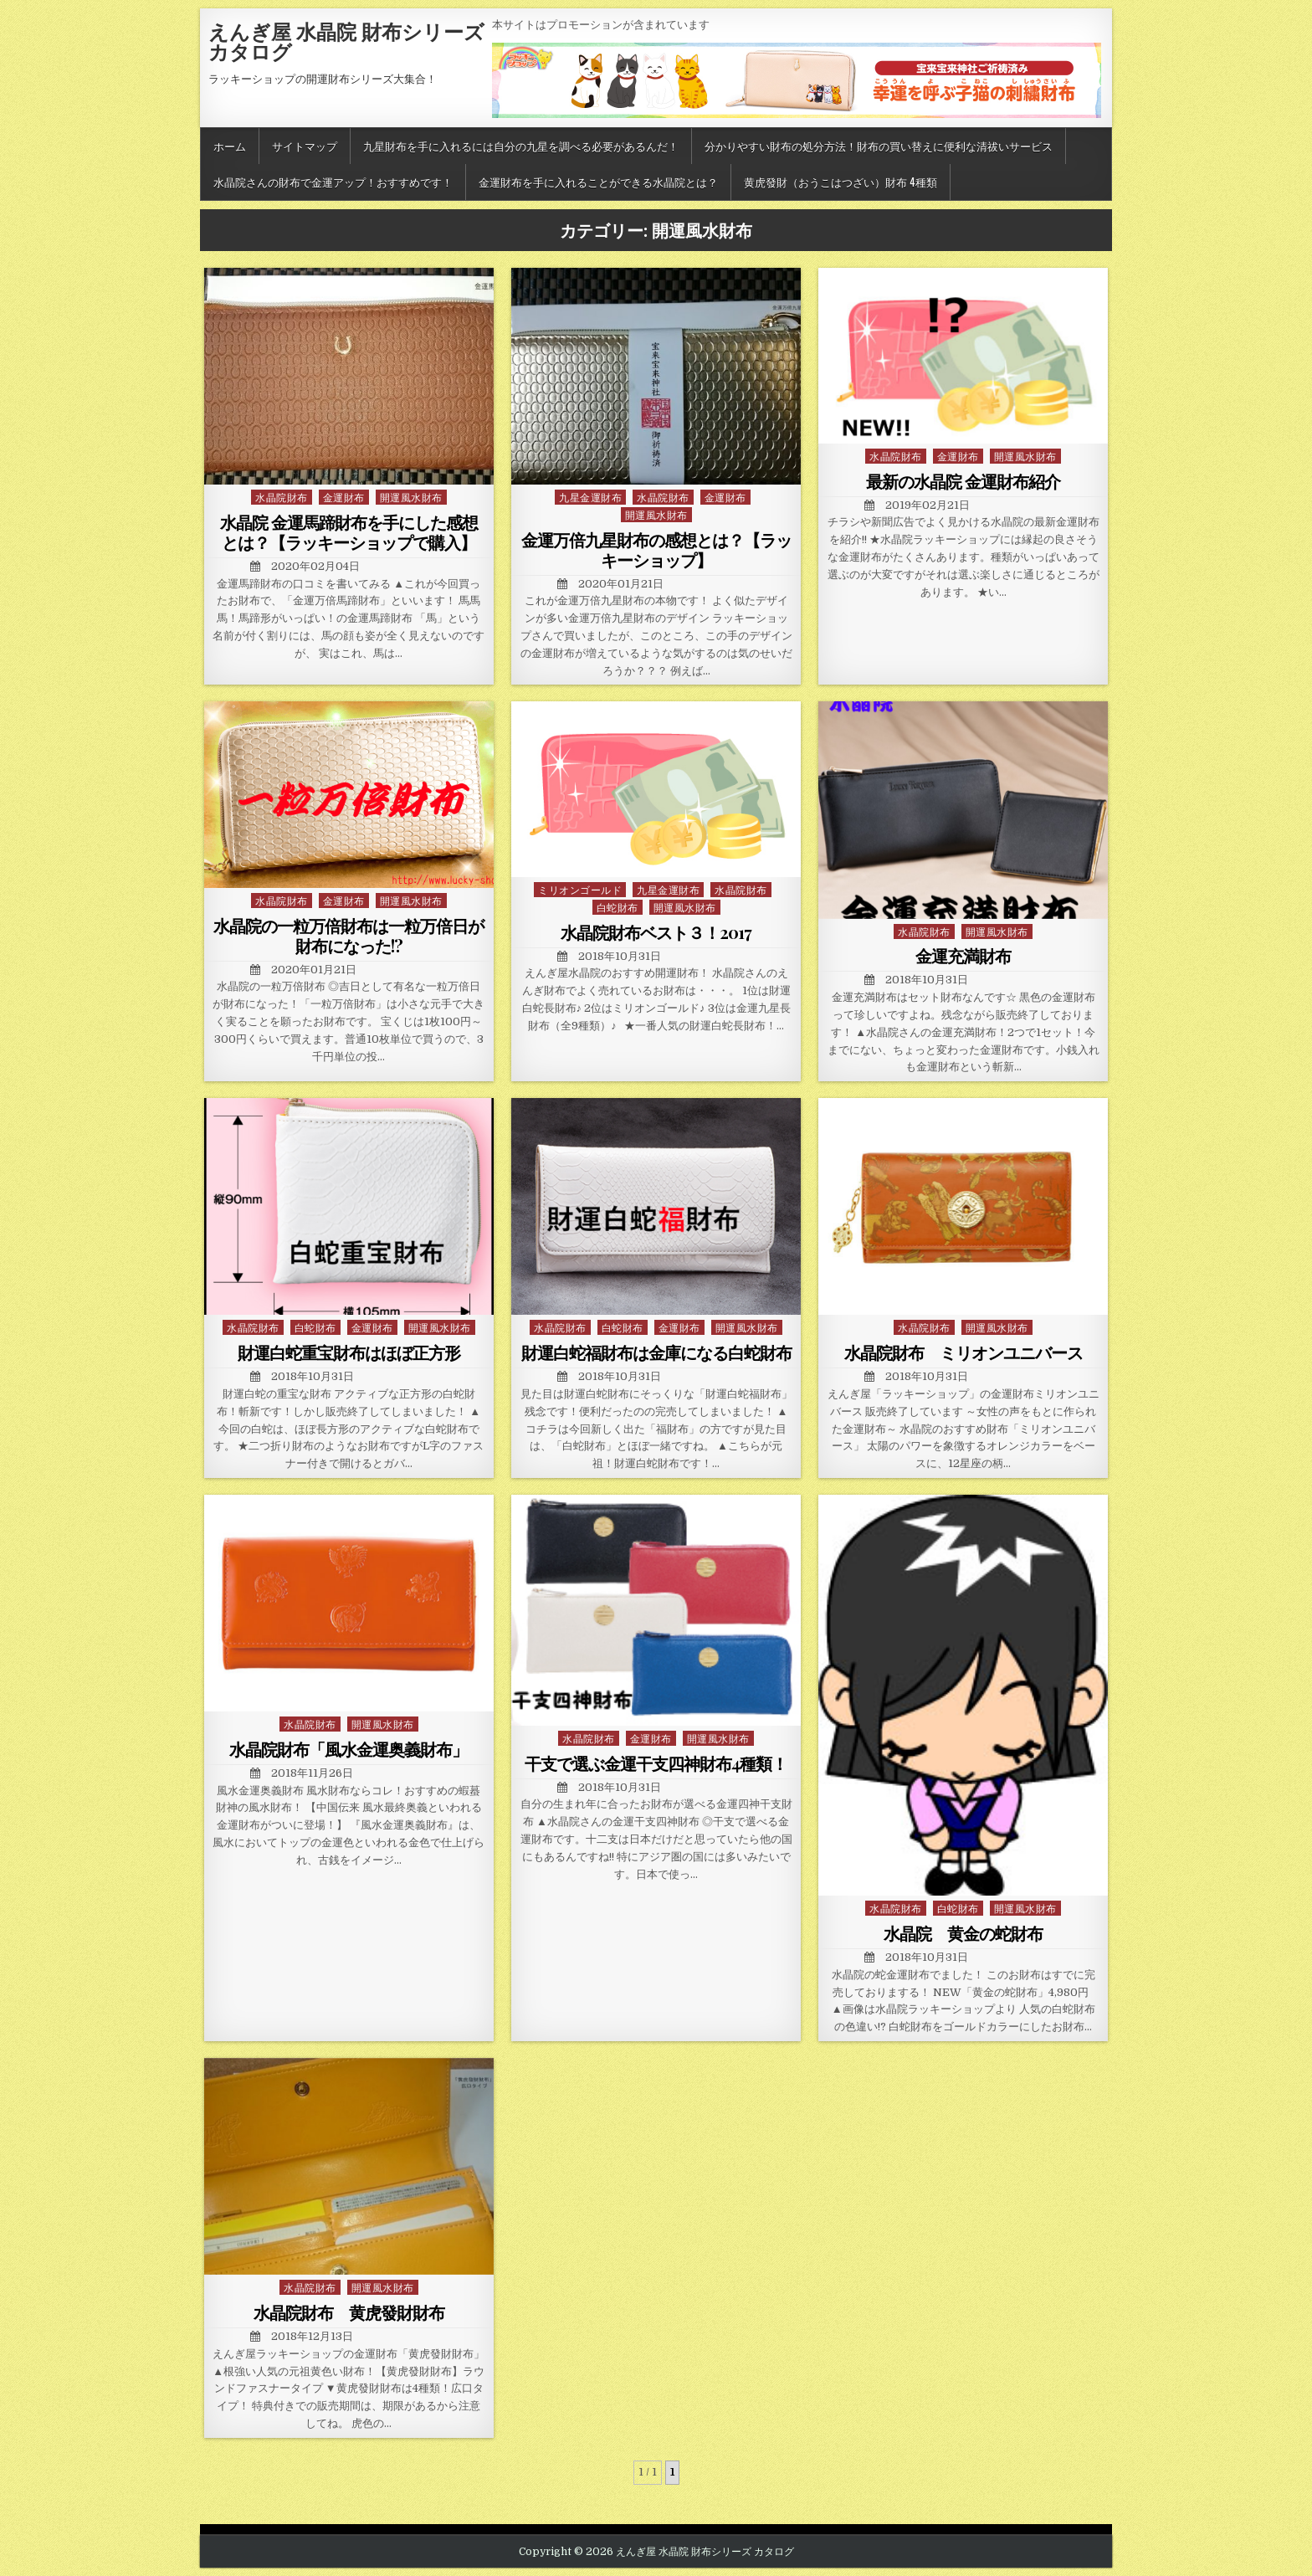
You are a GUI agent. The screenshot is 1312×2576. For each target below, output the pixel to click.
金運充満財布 (963, 955)
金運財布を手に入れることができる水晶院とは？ (598, 181)
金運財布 (344, 497)
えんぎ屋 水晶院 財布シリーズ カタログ (346, 41)
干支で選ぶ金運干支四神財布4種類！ (656, 1763)
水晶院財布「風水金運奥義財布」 (348, 1748)
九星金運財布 (590, 497)
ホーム (229, 145)
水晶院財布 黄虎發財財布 (349, 2312)
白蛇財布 (617, 907)
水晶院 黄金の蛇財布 (963, 1933)
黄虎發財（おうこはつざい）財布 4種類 (840, 181)
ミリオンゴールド (580, 889)
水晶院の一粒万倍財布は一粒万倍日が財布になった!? (348, 935)
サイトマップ (304, 145)
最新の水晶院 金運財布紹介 (963, 481)
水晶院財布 (281, 497)
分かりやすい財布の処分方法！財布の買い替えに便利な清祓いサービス (879, 145)
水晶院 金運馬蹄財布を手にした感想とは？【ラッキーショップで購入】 (349, 532)
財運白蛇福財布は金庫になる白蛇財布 (656, 1352)
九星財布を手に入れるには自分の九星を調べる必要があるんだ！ (521, 145)
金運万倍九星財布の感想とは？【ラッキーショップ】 (656, 549)
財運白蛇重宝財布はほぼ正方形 (349, 1352)
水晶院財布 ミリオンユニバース (963, 1352)
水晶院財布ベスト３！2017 (656, 932)
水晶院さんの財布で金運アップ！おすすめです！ (333, 181)
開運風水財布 (411, 497)
